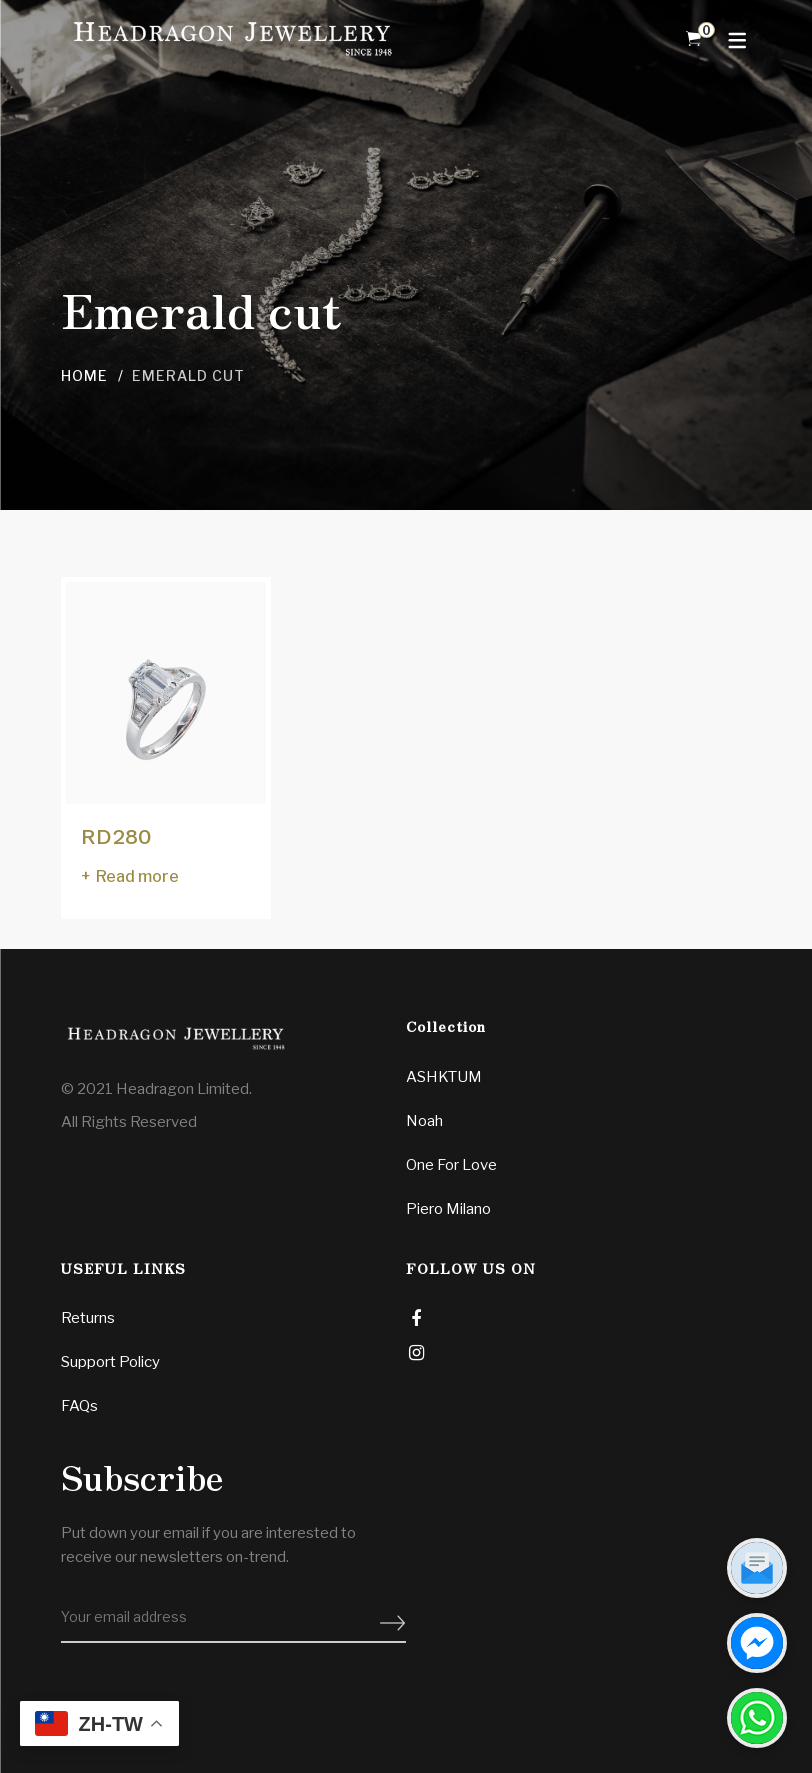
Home (84, 375)
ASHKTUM (444, 1077)
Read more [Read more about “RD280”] (137, 876)
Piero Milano (448, 1209)
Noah (424, 1121)
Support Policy (110, 1362)
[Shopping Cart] (693, 39)
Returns (88, 1318)
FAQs (79, 1406)
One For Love (451, 1165)
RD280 (116, 836)
